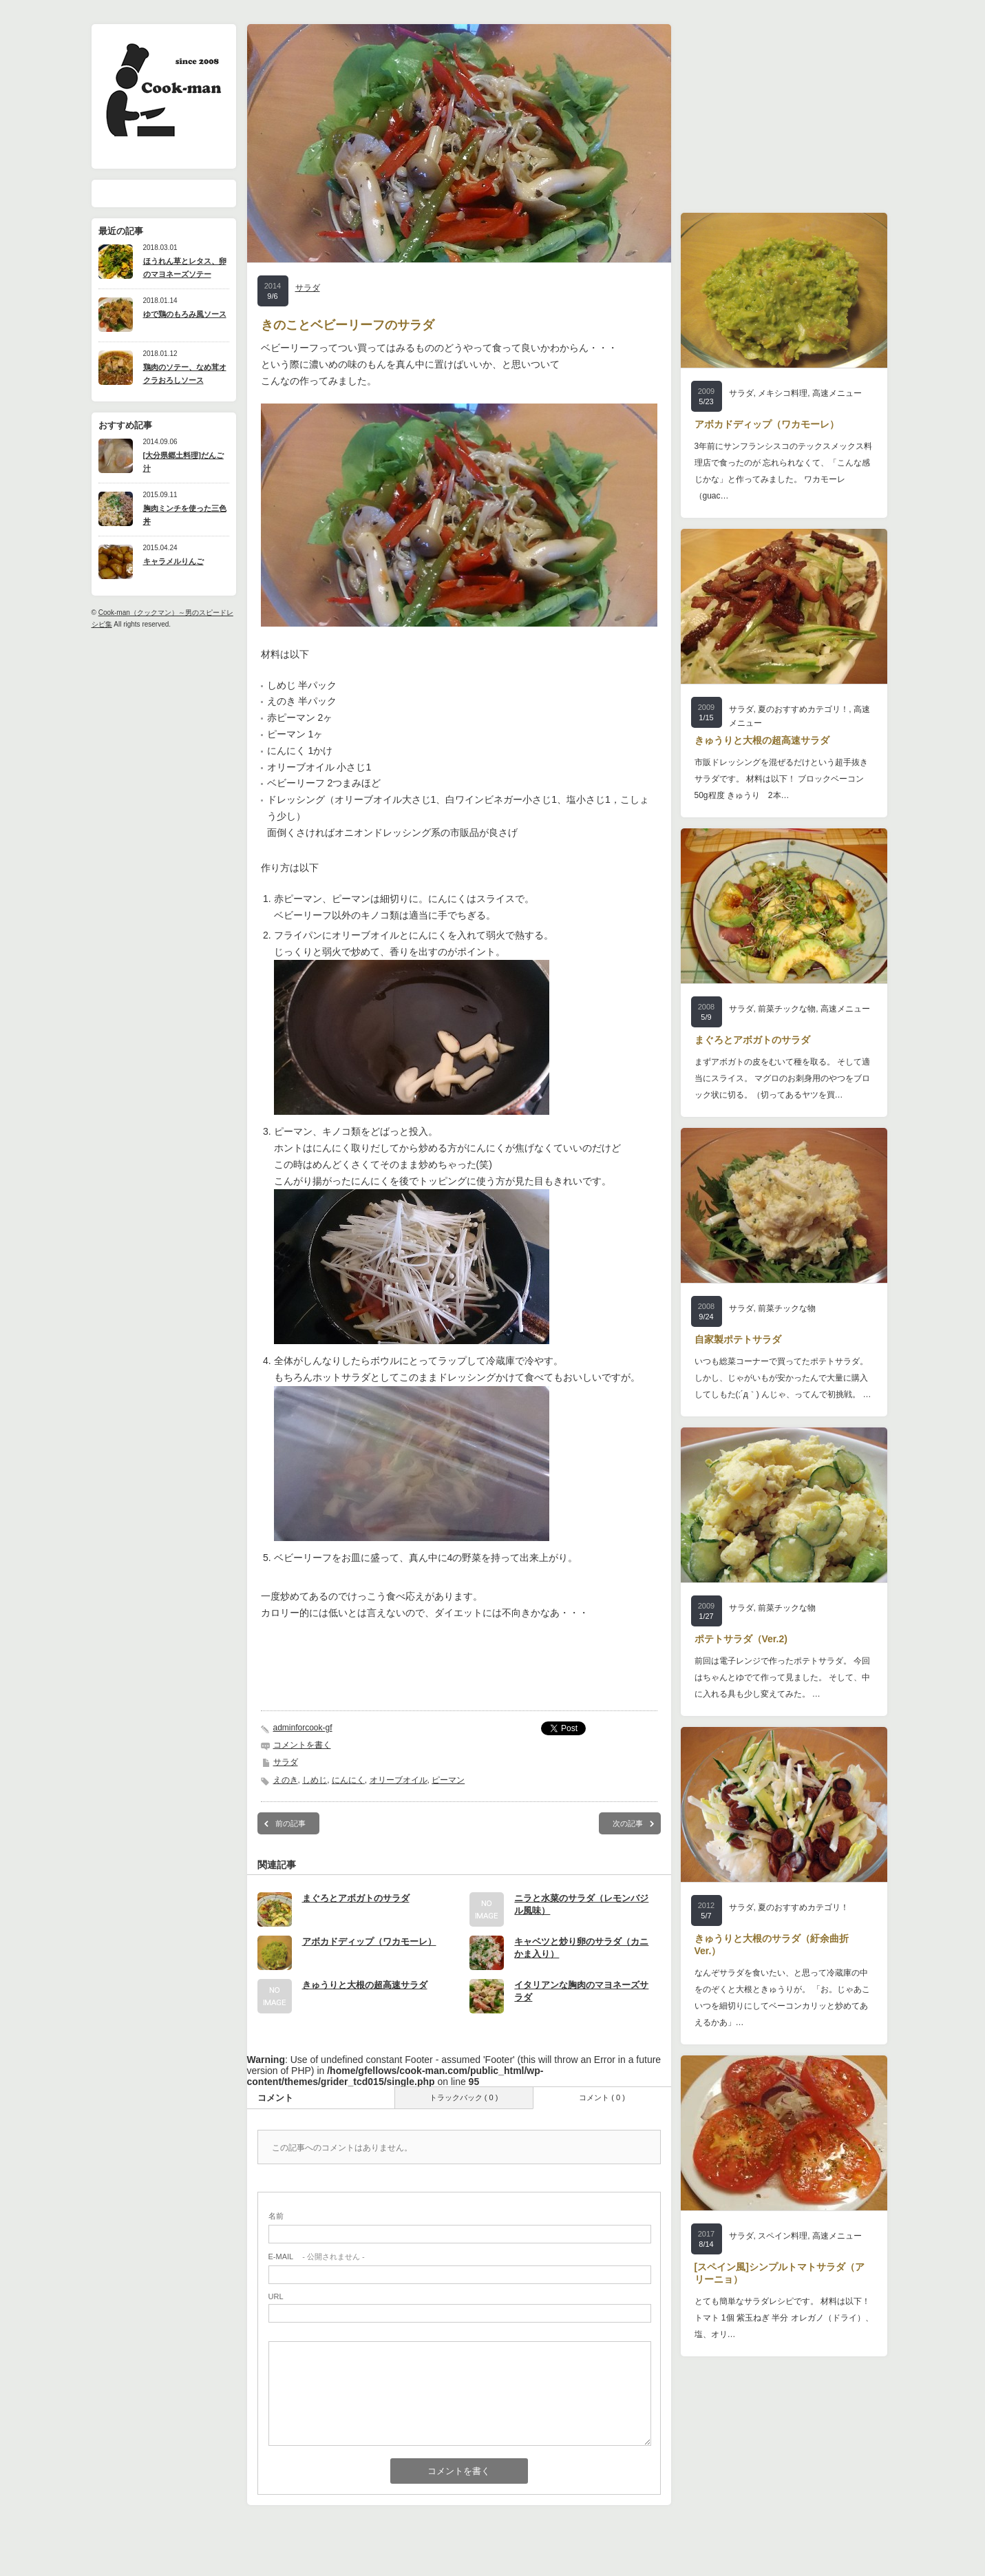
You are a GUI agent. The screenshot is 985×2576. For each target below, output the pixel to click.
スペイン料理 (782, 2236)
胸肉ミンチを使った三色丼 (184, 514)
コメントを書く (302, 1745)
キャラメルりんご (173, 561)
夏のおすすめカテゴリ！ (803, 709)
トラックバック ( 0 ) (464, 2097)
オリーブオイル (398, 1780)
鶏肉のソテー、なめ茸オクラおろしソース (184, 373)
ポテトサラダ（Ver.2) (741, 1638)
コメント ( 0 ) (602, 2097)
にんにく (348, 1780)
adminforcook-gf (302, 1727)
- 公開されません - (316, 2256)
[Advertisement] (459, 1670)
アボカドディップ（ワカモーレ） (369, 1941)
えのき (285, 1780)
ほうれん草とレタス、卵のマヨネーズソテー (184, 267)
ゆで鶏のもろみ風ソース (184, 314)
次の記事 (628, 1823)
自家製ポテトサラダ (738, 1339)
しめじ (314, 1780)
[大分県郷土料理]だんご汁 (183, 461)
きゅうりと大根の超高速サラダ (364, 1985)
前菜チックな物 (787, 1009)
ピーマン (448, 1780)
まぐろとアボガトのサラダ (356, 1898)
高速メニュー (837, 393)
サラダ (307, 288)
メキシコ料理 (782, 393)
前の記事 (290, 1823)
